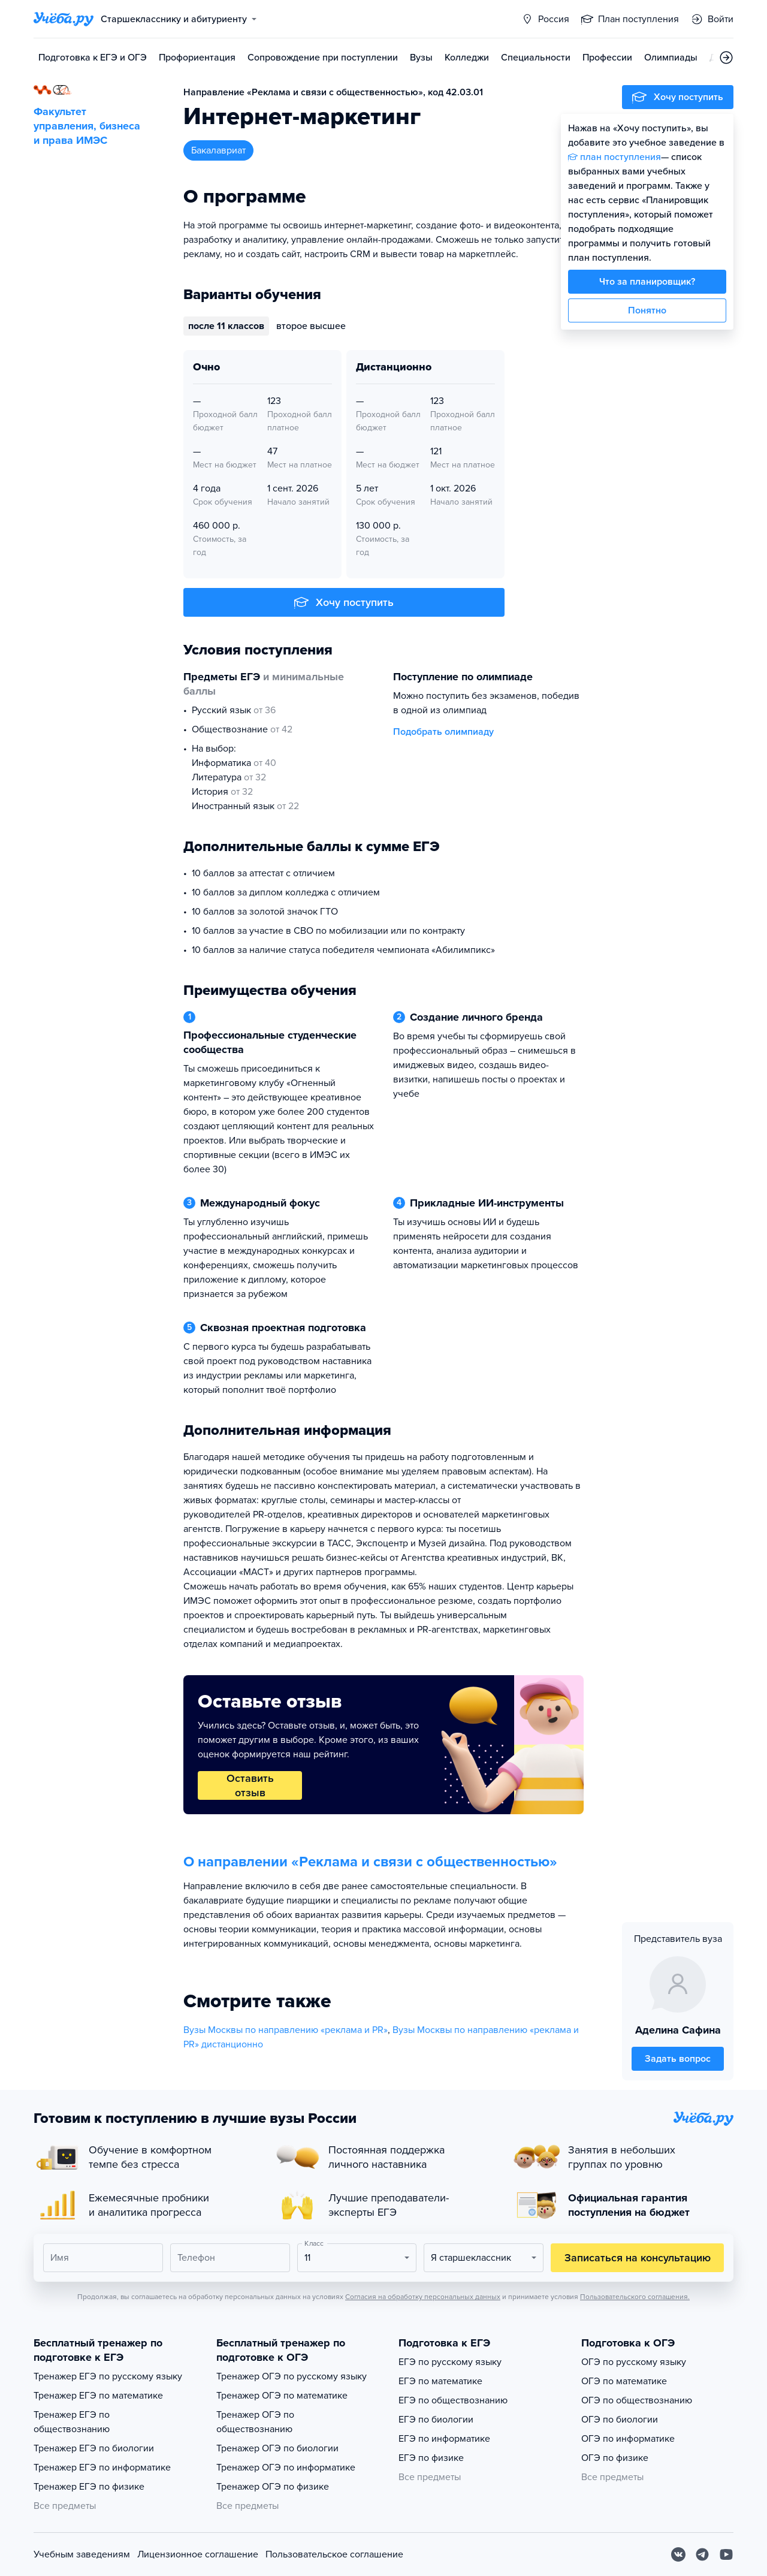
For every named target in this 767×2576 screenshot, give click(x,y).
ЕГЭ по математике (440, 2381)
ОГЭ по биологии (619, 2420)
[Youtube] (726, 2554)
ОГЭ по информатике (628, 2439)
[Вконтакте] (678, 2554)
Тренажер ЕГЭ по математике (98, 2396)
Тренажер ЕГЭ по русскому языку (108, 2376)
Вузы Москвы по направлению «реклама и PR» (285, 2030)
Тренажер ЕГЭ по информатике (102, 2468)
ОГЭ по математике (624, 2381)
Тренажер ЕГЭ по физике (89, 2487)
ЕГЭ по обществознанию (453, 2400)
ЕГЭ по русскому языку (450, 2362)
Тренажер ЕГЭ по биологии (94, 2448)
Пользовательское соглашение (334, 2554)
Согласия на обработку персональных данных (422, 2297)
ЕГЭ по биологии (435, 2420)
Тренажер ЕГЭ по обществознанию (72, 2422)
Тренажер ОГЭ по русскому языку (291, 2376)
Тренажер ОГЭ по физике (272, 2487)
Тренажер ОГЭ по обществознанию (255, 2422)
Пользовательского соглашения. (635, 2297)
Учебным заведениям (82, 2554)
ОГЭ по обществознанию (636, 2400)
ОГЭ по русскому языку (633, 2362)
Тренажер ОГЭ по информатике (285, 2468)
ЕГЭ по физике (431, 2458)
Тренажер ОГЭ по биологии (277, 2448)
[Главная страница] (63, 19)
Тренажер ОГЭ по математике (282, 2396)
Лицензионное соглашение (197, 2554)
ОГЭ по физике (614, 2458)
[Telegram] (702, 2554)
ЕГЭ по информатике (444, 2439)
